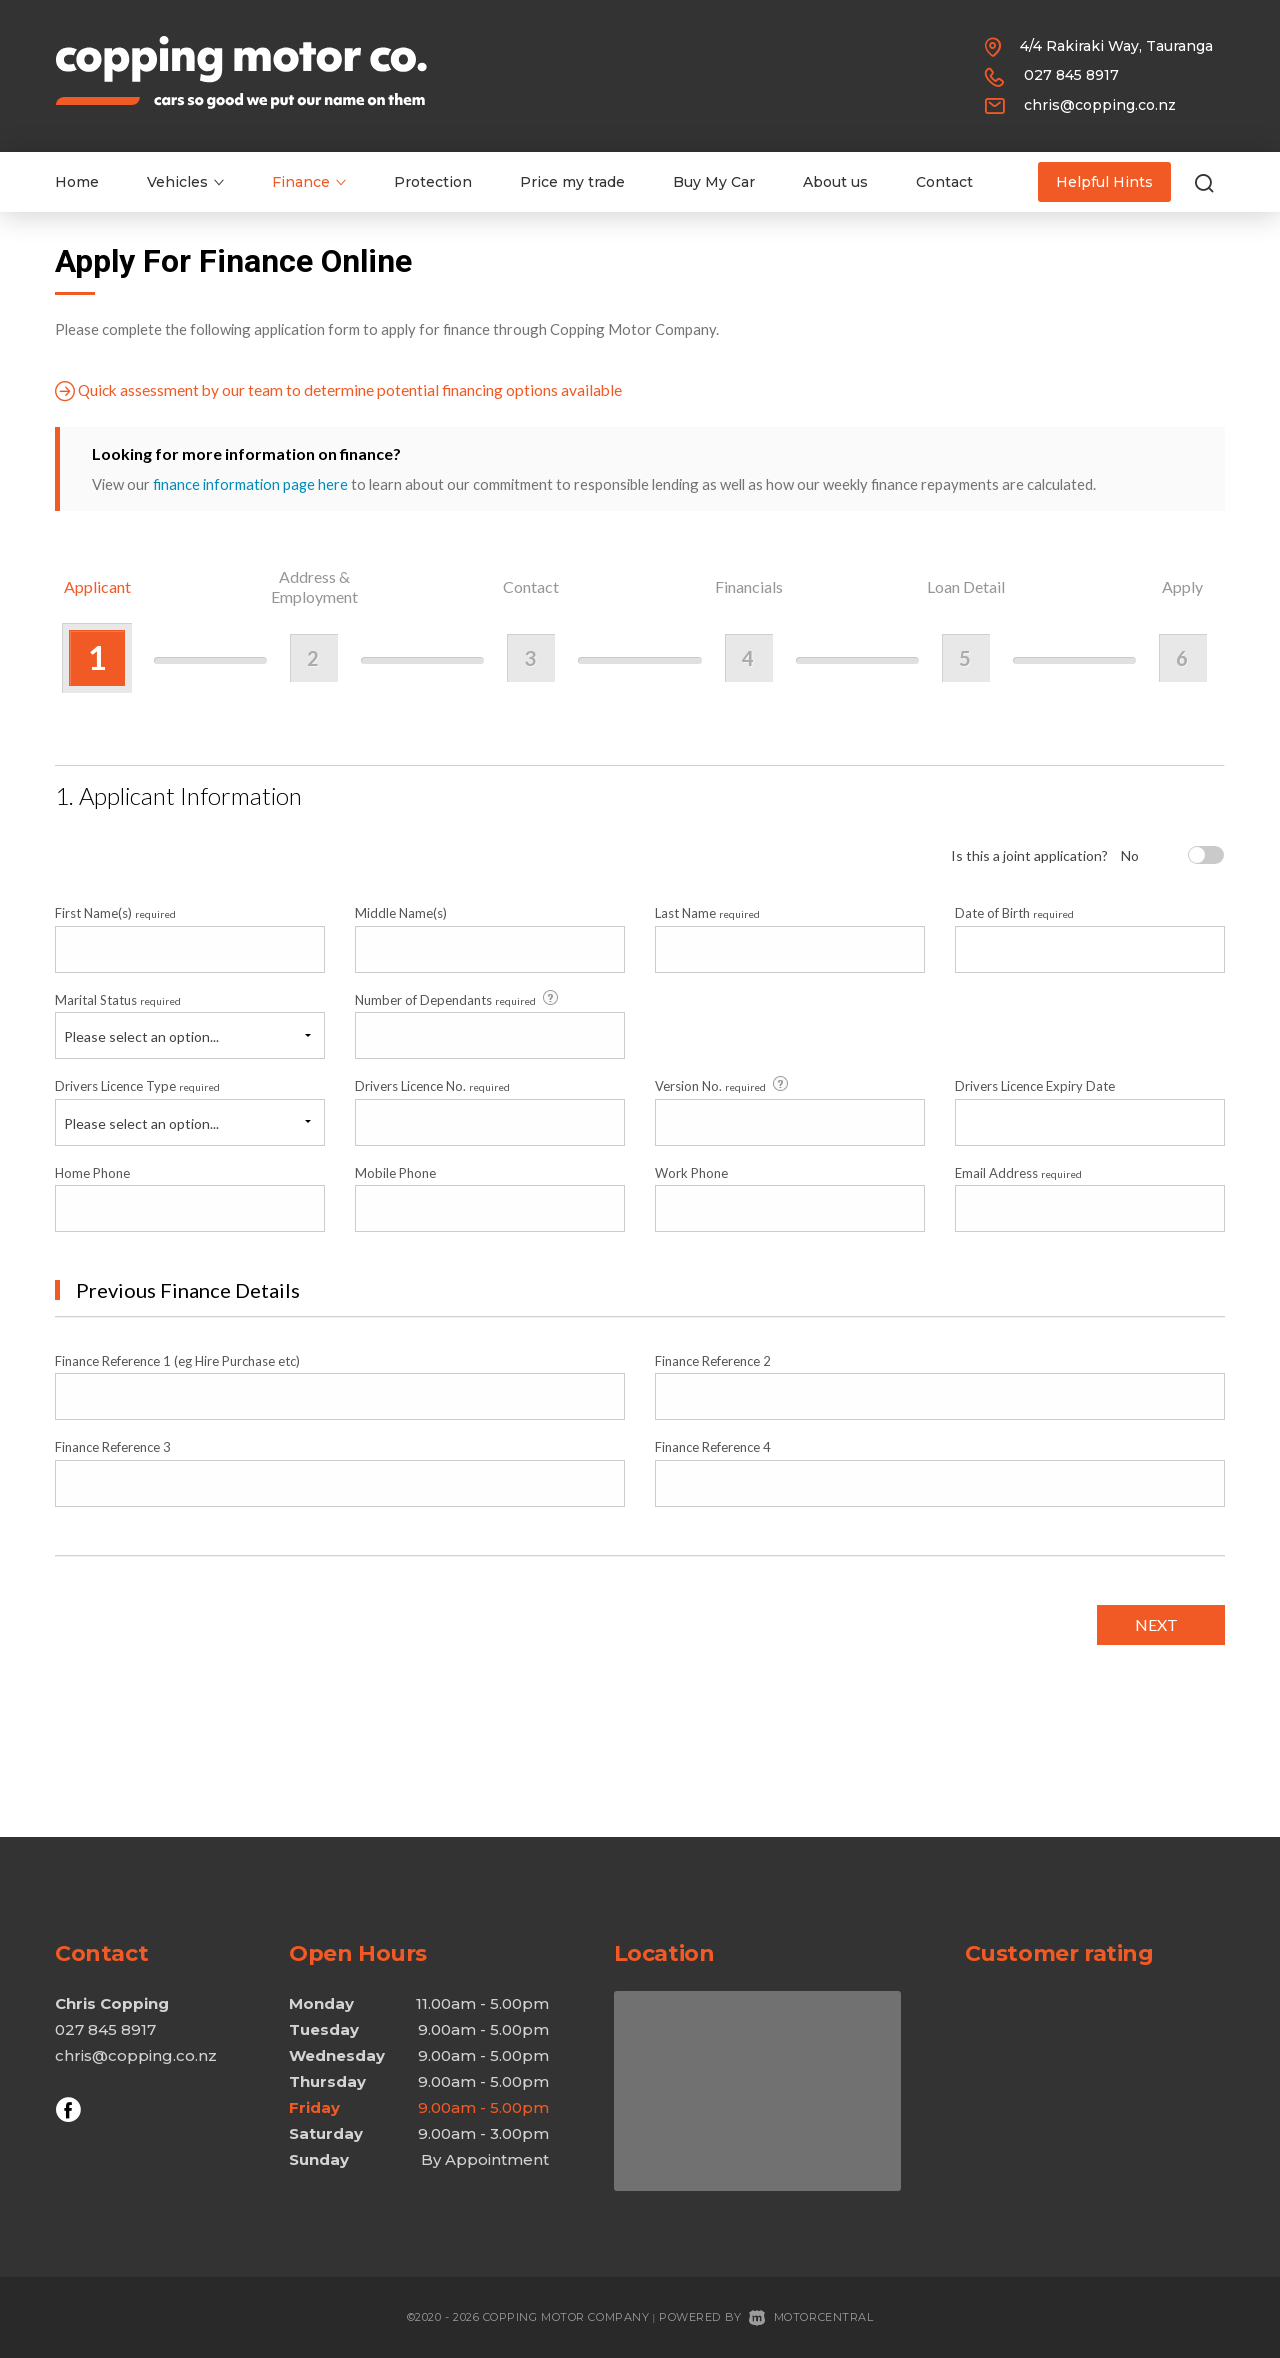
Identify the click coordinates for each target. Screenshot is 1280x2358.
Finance (309, 182)
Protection (433, 182)
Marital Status (118, 999)
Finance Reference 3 (113, 1447)
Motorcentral (811, 2317)
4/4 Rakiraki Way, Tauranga (1116, 46)
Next (1154, 1623)
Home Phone (92, 1172)
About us (835, 182)
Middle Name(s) (401, 913)
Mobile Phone (395, 1172)
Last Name (707, 913)
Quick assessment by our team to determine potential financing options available (342, 390)
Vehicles (185, 182)
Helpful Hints (1104, 182)
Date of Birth (1014, 913)
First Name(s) (115, 913)
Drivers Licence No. (432, 1085)
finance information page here (251, 484)
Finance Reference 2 (713, 1360)
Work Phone (691, 1172)
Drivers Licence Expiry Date (1035, 1085)
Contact (944, 182)
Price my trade (572, 182)
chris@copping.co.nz (1100, 105)
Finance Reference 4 (713, 1447)
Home (77, 182)
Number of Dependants (458, 998)
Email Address (1018, 1172)
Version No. (723, 1085)
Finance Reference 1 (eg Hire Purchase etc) (177, 1360)
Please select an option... (141, 1035)
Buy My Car (714, 182)
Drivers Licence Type (137, 1085)
